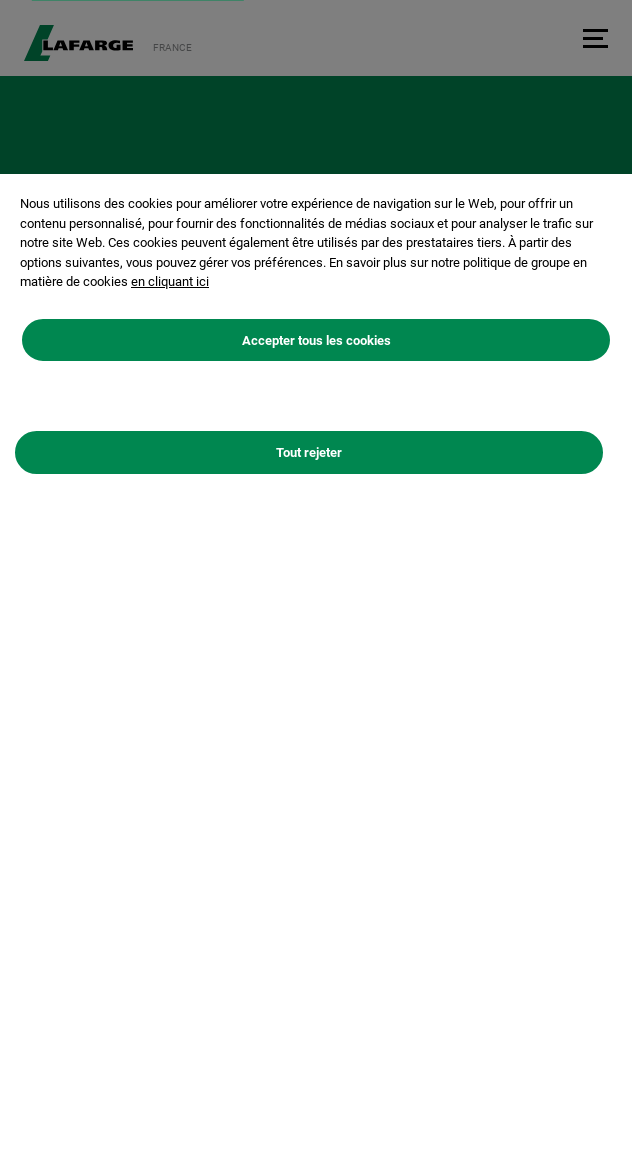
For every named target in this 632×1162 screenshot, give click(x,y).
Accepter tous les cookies (316, 348)
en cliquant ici (170, 290)
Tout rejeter (309, 461)
